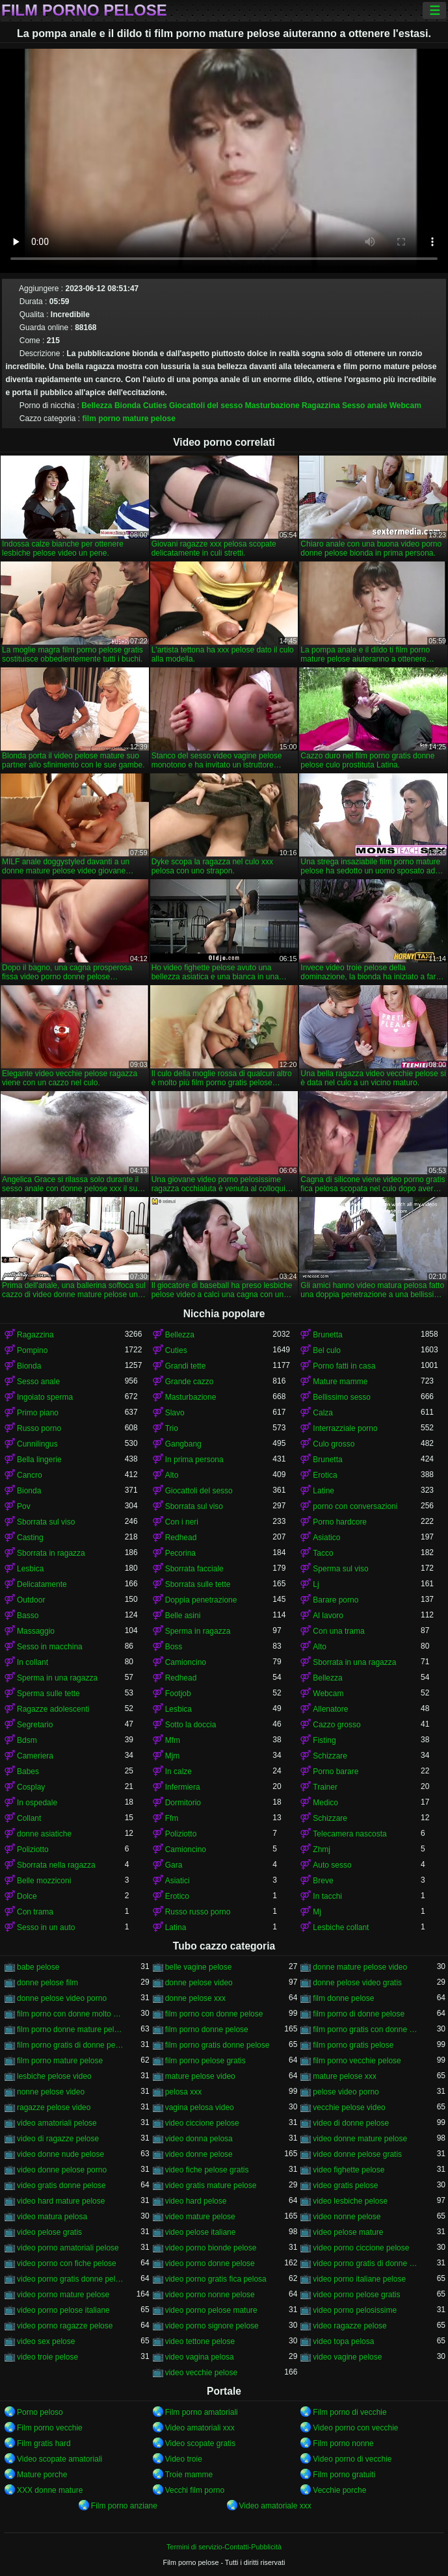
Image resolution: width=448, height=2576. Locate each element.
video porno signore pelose (212, 2325)
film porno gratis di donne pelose (71, 2045)
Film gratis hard (44, 2443)
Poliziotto (181, 1833)
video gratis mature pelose (211, 2185)
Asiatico (326, 1537)
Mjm (172, 1755)
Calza (323, 1412)
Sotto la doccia (191, 1724)
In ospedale (37, 1802)
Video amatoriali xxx (200, 2427)
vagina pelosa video (199, 2107)
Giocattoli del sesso (206, 405)
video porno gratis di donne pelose (367, 2263)
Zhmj (321, 1849)
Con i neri (181, 1521)
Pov (24, 1506)
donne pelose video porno (62, 1998)
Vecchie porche (339, 2490)
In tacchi (327, 1896)
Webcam (405, 405)
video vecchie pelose (201, 2372)
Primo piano (38, 1412)
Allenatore (330, 1709)
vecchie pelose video (349, 2107)
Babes (28, 1771)
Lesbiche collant (341, 1927)
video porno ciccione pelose (361, 2247)
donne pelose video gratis (357, 1982)
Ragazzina (321, 405)
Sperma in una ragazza (57, 1677)
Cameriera (35, 1755)
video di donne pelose (351, 2123)
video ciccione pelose (202, 2123)
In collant (32, 1662)
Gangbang (183, 1444)
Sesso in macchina (50, 1646)
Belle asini (183, 1615)
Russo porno (39, 1428)
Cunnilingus (37, 1444)
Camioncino (185, 1662)
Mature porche (42, 2474)
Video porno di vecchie (352, 2459)
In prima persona (194, 1459)
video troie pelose (47, 2357)
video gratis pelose (345, 2185)
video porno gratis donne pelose (71, 2279)
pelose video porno (345, 2091)
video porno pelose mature (211, 2310)
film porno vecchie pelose (357, 2060)
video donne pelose (199, 2154)
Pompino (32, 1350)
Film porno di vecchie (349, 2412)
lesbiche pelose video (54, 2076)
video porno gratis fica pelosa (216, 2279)
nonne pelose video (51, 2091)
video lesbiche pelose (350, 2201)
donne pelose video (199, 1982)
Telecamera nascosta (349, 1833)
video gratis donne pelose (61, 2185)
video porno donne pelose (210, 2263)
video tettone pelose (200, 2341)
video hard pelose (196, 2201)
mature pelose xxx (344, 2076)
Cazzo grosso (336, 1724)
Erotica (325, 1475)
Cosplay (31, 1787)
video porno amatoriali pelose (68, 2247)
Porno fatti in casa (344, 1366)
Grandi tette (185, 1366)
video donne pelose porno (62, 2169)
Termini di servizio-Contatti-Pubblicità (224, 2547)
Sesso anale (364, 405)
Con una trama (338, 1631)
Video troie (183, 2459)
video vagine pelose (347, 2357)
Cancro (29, 1475)
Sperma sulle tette (48, 1693)
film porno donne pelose (206, 2029)
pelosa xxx (183, 2091)
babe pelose (38, 1967)
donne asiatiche (44, 1833)
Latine (323, 1490)
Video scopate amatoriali (59, 2459)
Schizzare (330, 1755)
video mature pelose (200, 2216)
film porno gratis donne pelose (217, 2045)
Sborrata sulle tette (198, 1584)
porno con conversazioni (355, 1506)
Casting (30, 1537)
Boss (174, 1646)
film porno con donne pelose (214, 2013)
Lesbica (30, 1568)
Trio (171, 1428)
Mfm (172, 1740)
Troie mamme (189, 2474)
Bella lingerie (39, 1459)
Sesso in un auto (46, 1927)
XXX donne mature (50, 2490)
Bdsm (27, 1740)
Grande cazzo (189, 1381)
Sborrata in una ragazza (354, 1662)
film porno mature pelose (129, 418)
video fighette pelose (348, 2169)
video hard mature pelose (61, 2201)
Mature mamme (340, 1381)
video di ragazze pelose (58, 2138)
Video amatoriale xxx (275, 2505)
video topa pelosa (343, 2341)
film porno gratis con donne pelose (367, 2029)
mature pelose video (200, 2076)
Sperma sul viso (340, 1568)
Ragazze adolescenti (53, 1709)
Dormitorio (183, 1802)
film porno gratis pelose (353, 2045)
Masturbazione (272, 405)
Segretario (35, 1724)
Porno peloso (40, 2412)
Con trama (35, 1911)
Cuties (155, 405)
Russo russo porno (198, 1911)
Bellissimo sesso (342, 1397)
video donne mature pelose (360, 2138)
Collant (29, 1818)
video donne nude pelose (60, 2154)
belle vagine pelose (198, 1967)
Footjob (178, 1693)
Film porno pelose (84, 10)
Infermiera (182, 1787)
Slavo (175, 1412)
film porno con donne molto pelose (71, 2013)
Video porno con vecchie (355, 2427)
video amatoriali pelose (57, 2123)
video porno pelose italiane (63, 2310)
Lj (316, 1584)
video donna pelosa (199, 2138)
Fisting (324, 1740)
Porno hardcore (340, 1521)
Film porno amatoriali (201, 2412)
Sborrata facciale (194, 1568)
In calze (178, 1771)
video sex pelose (46, 2341)
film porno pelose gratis (205, 2060)
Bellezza (96, 405)
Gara (174, 1865)
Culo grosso (333, 1444)
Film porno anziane (124, 2505)
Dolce (27, 1896)
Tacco (323, 1553)
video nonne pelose (346, 2216)
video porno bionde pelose (211, 2247)
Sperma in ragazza (198, 1631)
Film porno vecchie (50, 2427)
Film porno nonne (343, 2443)
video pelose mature (348, 2232)
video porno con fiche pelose (66, 2263)
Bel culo (327, 1350)
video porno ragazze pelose (64, 2325)
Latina (176, 1927)
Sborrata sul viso (194, 1506)
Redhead (181, 1537)
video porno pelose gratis (356, 2294)
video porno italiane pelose (359, 2279)
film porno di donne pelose (358, 2013)
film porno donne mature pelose (71, 2029)
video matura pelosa (52, 2216)
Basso (27, 1615)
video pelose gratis (49, 2232)
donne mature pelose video (360, 1967)
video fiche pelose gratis (207, 2169)
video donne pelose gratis (357, 2154)
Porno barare (335, 1771)
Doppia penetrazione (201, 1599)
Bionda (127, 405)
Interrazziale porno (345, 1428)
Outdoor (31, 1599)
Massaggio (36, 1631)
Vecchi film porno (194, 2490)
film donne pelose (343, 1998)
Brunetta (327, 1334)
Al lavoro (328, 1615)
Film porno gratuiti (344, 2474)
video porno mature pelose (63, 2294)
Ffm (172, 1818)
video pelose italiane (200, 2232)
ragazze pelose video (53, 2107)
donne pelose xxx (195, 1998)
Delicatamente (42, 1584)
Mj (317, 1911)
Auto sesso (332, 1865)
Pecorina (180, 1553)
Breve (323, 1880)
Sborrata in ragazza (51, 1553)
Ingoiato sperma (45, 1397)
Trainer (325, 1787)
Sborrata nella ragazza (56, 1865)
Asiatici (177, 1880)
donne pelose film (47, 1982)
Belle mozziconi (44, 1880)
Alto (172, 1475)
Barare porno (335, 1599)
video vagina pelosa (199, 2357)
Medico (325, 1802)
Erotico (177, 1896)
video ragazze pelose (349, 2325)
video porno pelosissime (355, 2310)
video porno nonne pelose (210, 2294)
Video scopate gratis (200, 2443)
